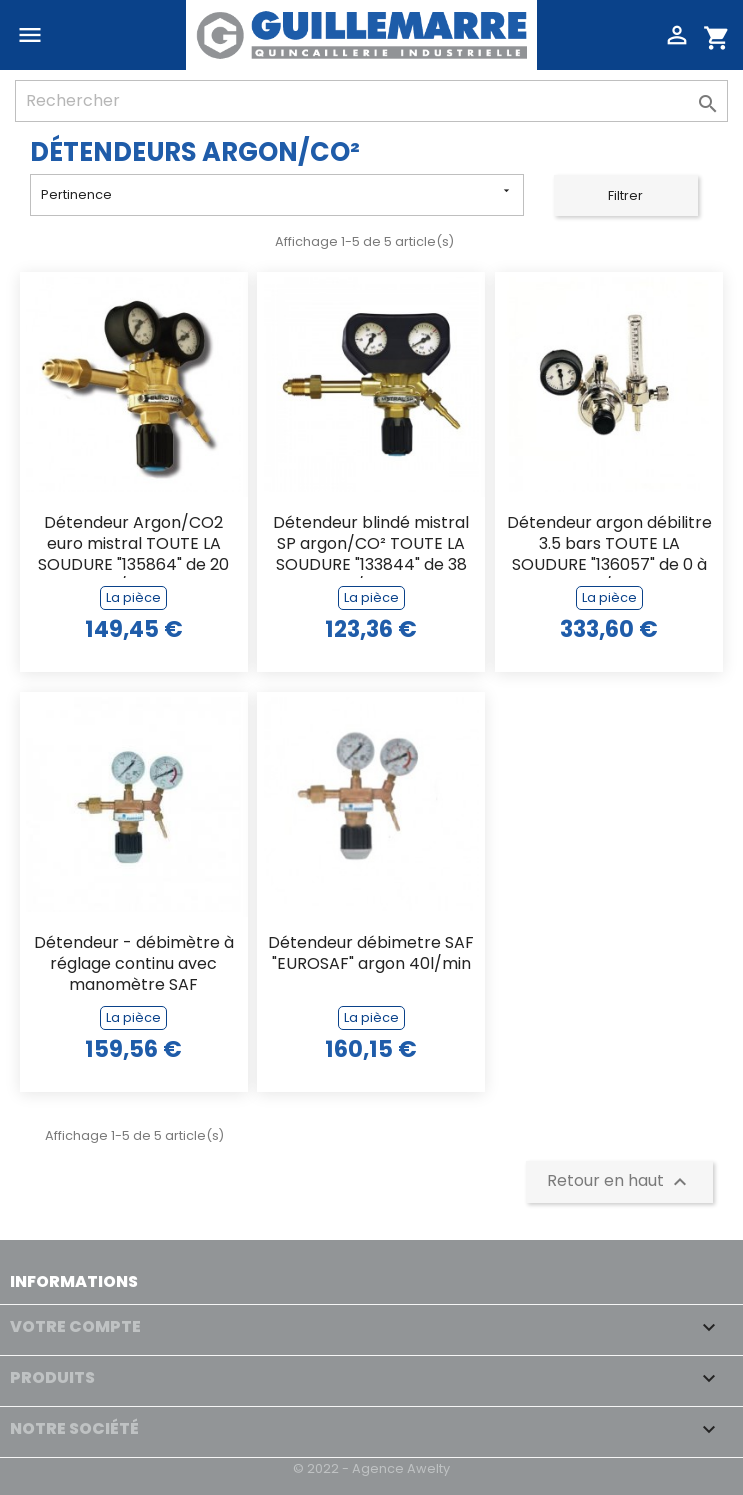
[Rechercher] (371, 101)
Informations (74, 1281)
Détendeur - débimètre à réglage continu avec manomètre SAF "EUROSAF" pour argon (134, 965)
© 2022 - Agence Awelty (371, 1468)
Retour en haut (619, 1182)
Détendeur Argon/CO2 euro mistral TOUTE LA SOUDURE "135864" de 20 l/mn (133, 545)
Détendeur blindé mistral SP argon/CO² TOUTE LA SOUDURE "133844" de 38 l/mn (371, 545)
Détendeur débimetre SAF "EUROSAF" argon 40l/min (371, 954)
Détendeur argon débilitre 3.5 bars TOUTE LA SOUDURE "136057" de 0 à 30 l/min (609, 545)
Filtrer (625, 195)
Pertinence (277, 193)
